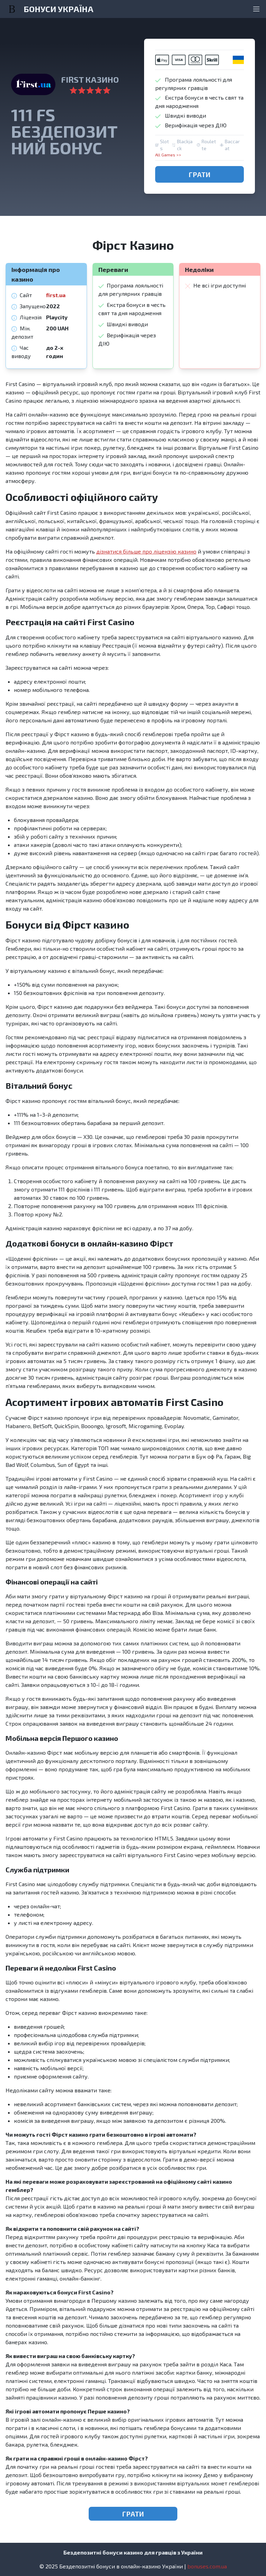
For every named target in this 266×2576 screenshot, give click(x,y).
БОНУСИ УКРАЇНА (59, 9)
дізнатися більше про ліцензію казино (146, 551)
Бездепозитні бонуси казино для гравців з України (133, 2552)
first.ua (55, 295)
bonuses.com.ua (207, 2566)
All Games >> (168, 154)
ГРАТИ (200, 174)
